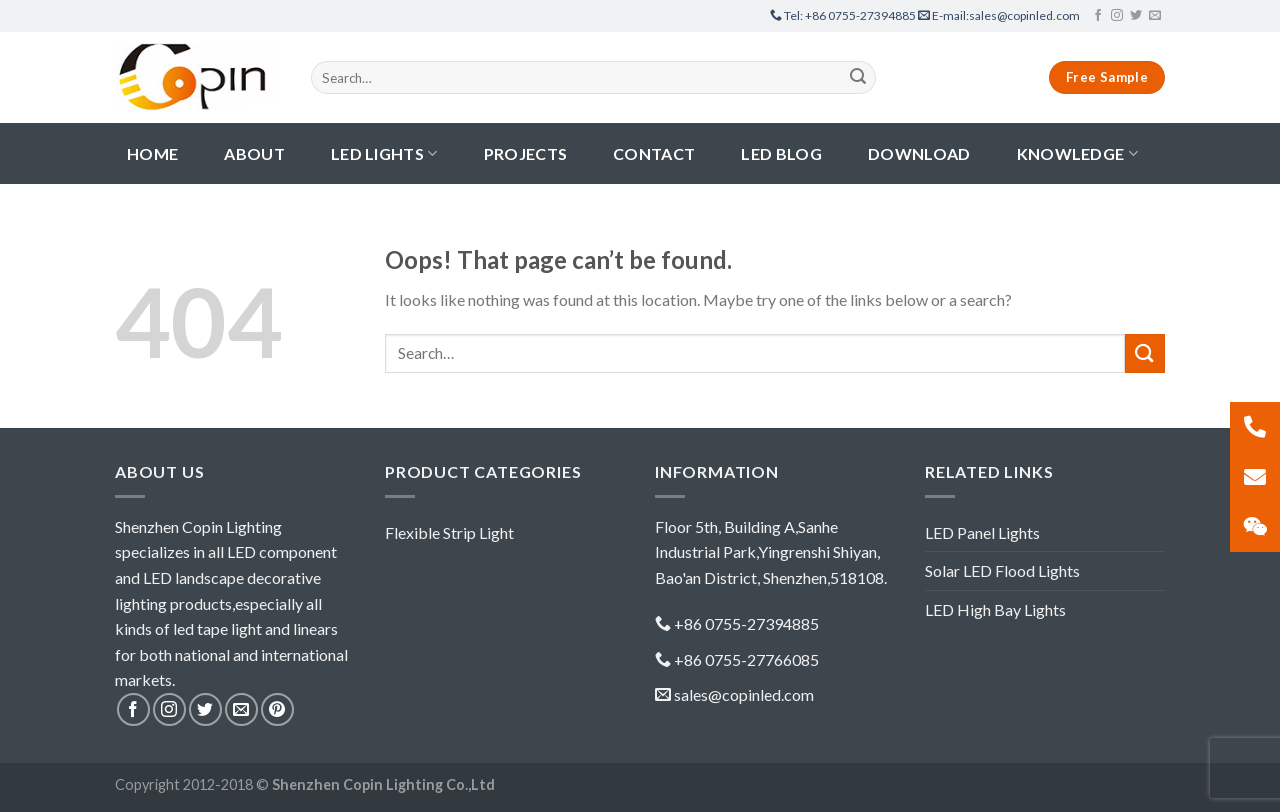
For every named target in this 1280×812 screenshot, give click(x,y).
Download (919, 153)
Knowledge (1077, 153)
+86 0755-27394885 (844, 15)
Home (152, 153)
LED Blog (781, 153)
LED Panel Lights (982, 532)
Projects (526, 153)
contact (654, 153)
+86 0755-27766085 (746, 659)
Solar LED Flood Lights (1002, 570)
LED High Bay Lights (995, 609)
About (254, 153)
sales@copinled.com (999, 15)
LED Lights (384, 153)
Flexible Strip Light (449, 532)
